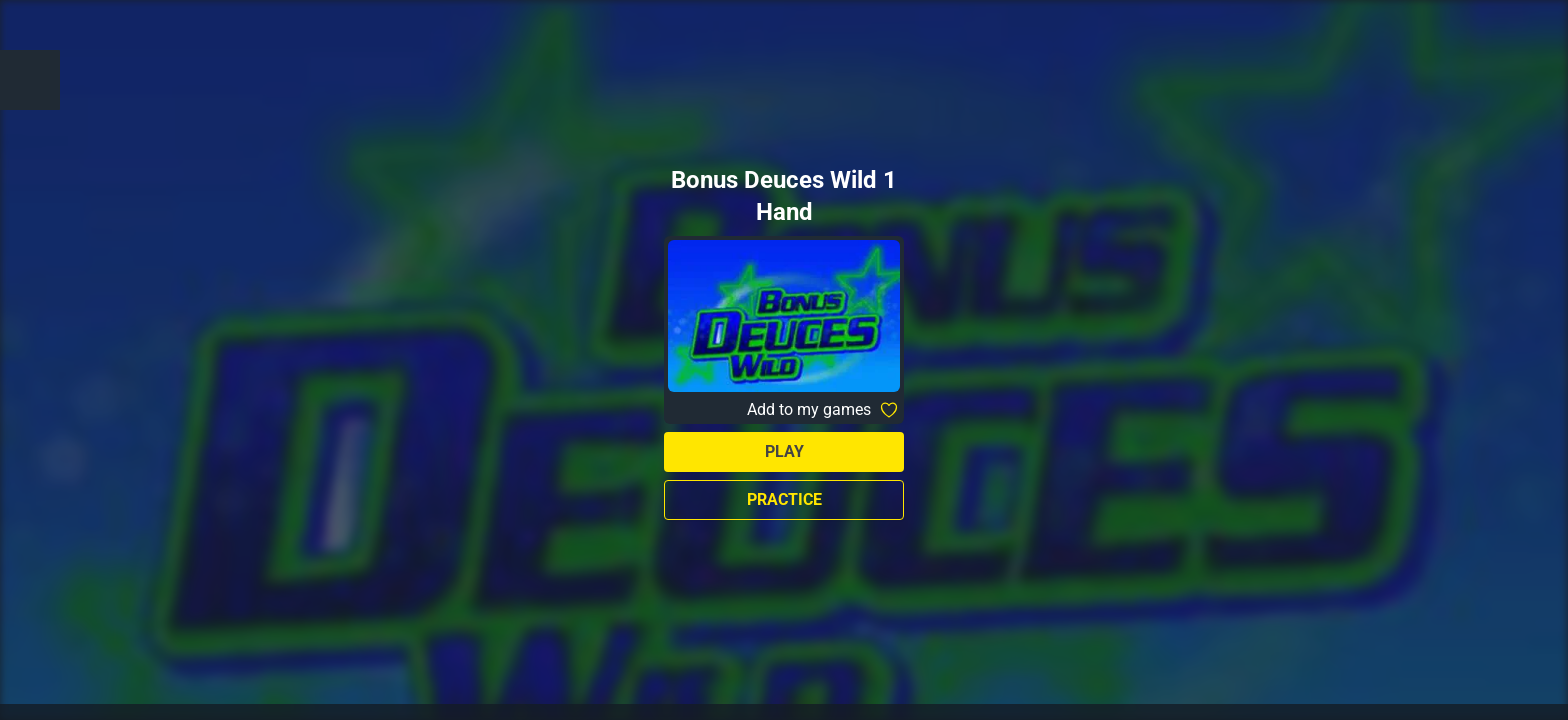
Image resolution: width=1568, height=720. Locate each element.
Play (784, 451)
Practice (784, 499)
